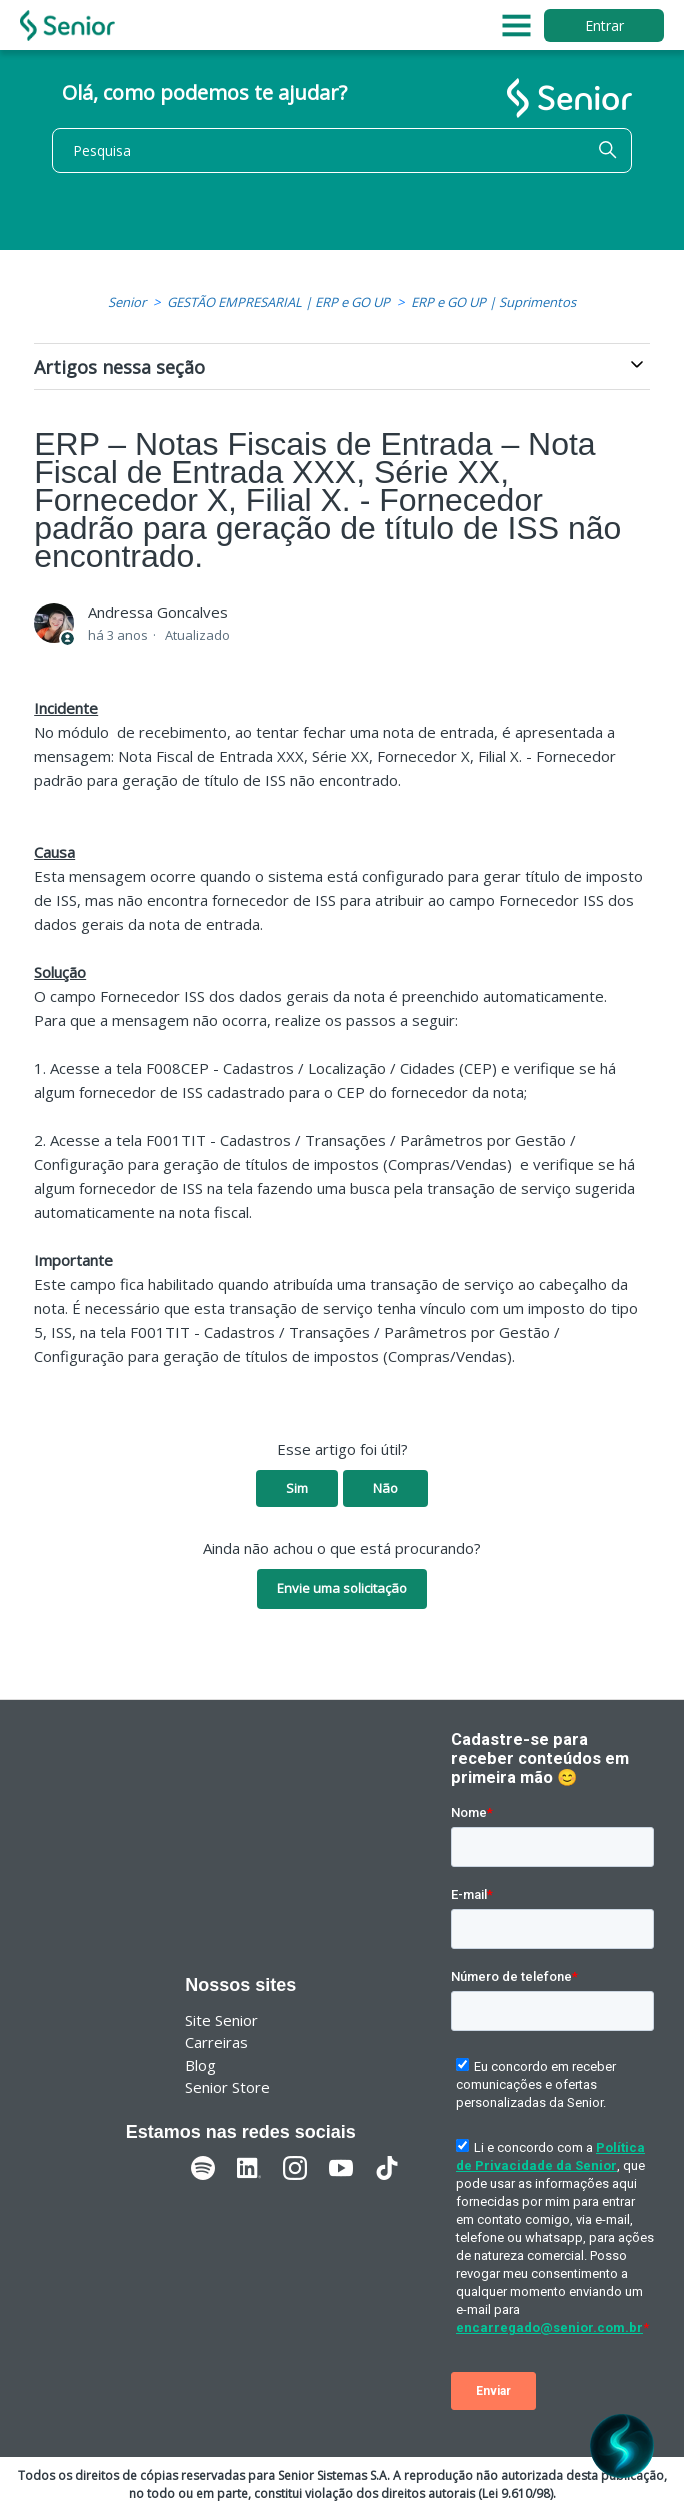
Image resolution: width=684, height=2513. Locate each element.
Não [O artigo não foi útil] (385, 1488)
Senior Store (227, 2087)
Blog (200, 2065)
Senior (127, 302)
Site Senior (221, 2020)
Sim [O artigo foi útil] (297, 1488)
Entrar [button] (604, 25)
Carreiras (216, 2042)
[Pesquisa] (342, 150)
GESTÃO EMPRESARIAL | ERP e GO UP (278, 302)
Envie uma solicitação (342, 1588)
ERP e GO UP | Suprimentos (493, 302)
